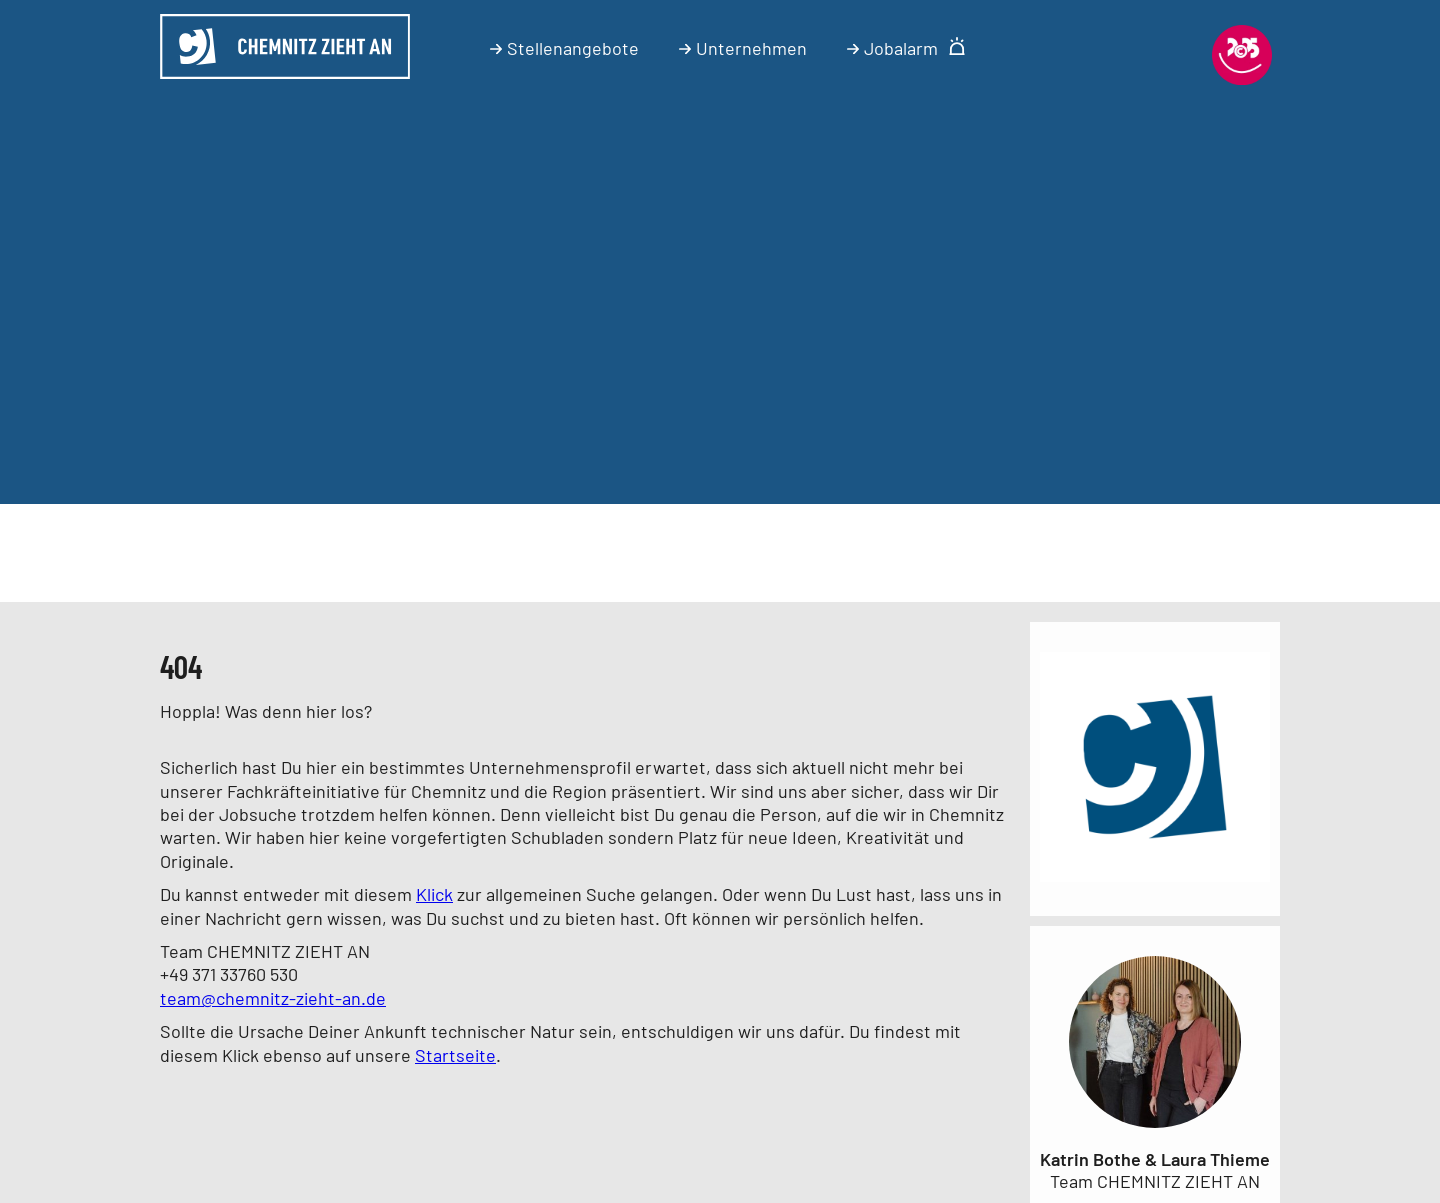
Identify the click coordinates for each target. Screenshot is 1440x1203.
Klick (434, 894)
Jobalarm (906, 48)
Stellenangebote (564, 48)
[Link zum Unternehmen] (1155, 885)
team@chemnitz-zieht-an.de (273, 998)
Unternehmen (743, 48)
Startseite (455, 1055)
